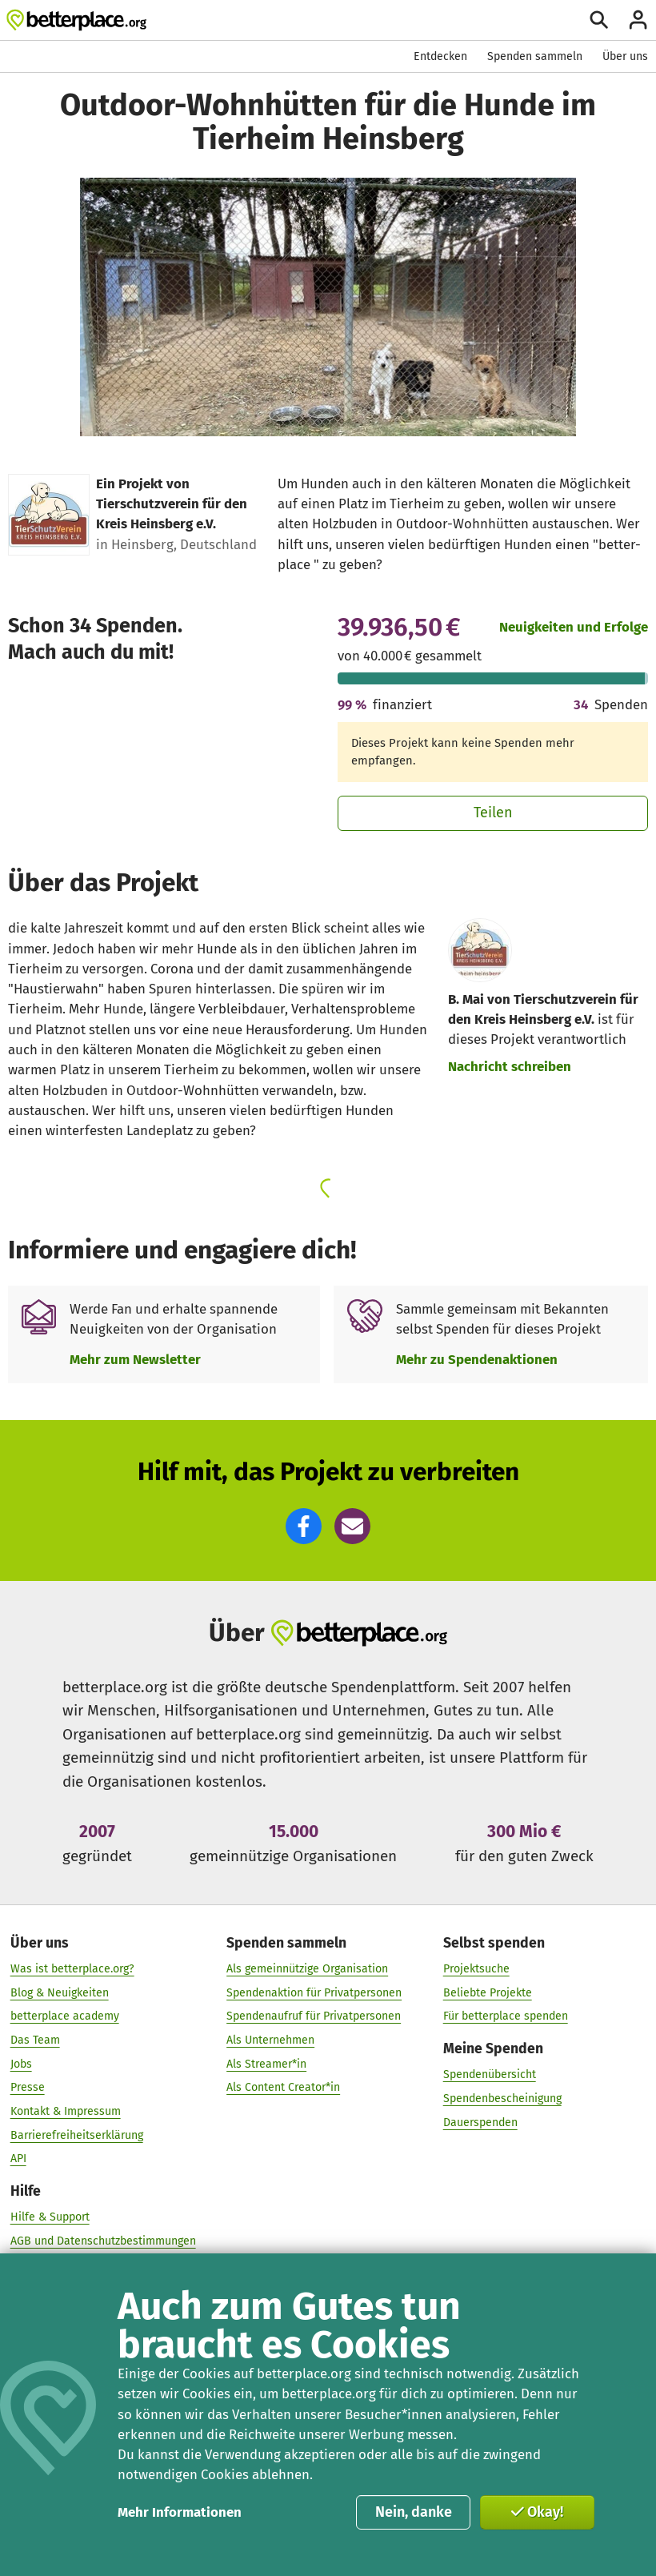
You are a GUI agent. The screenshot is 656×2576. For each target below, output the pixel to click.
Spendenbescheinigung (502, 2098)
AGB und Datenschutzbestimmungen (103, 2241)
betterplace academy (64, 2016)
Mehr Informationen (180, 2512)
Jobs (21, 2064)
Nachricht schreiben (509, 1066)
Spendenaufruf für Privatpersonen (313, 2016)
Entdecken (440, 56)
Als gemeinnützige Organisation (307, 1969)
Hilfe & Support (50, 2217)
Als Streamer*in (266, 2064)
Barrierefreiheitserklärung (76, 2135)
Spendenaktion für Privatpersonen (314, 1993)
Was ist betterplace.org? (72, 1969)
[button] (304, 1526)
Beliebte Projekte (487, 1993)
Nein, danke (413, 2512)
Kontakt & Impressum (65, 2111)
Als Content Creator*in (283, 2087)
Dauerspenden (480, 2122)
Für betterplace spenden (505, 2016)
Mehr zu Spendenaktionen (477, 1359)
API (18, 2158)
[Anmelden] (638, 20)
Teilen (493, 812)
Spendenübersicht (489, 2074)
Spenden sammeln (534, 56)
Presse (27, 2087)
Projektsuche (476, 1969)
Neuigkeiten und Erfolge (573, 627)
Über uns (625, 56)
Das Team (35, 2040)
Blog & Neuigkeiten (59, 1993)
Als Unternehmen (270, 2040)
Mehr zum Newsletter (135, 1359)
